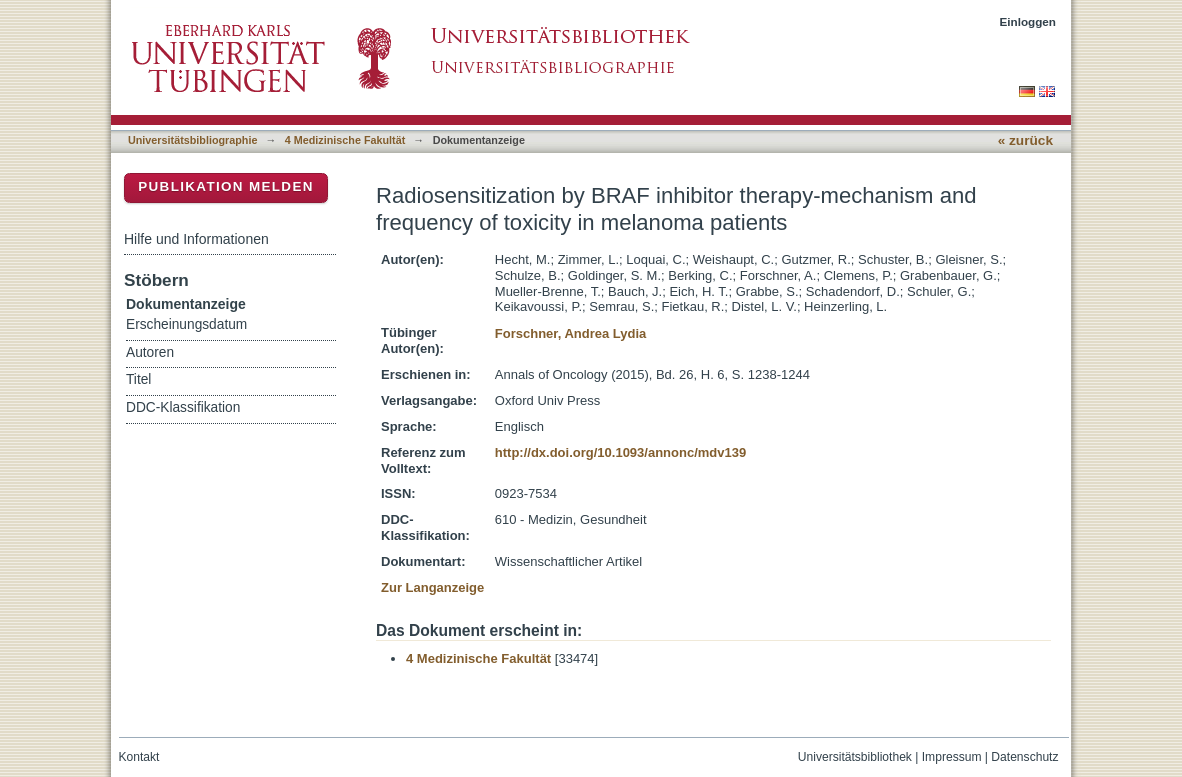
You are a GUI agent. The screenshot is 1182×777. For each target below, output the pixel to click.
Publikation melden (226, 186)
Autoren (150, 352)
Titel (138, 379)
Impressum (952, 757)
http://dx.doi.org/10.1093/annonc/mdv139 (620, 452)
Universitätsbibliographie (192, 140)
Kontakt (139, 757)
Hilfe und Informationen (196, 239)
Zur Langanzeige (432, 587)
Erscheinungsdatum (186, 324)
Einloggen (1028, 21)
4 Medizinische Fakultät (345, 140)
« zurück (1025, 140)
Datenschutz (1024, 757)
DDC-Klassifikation (183, 407)
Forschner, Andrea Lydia (570, 333)
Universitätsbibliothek (855, 757)
